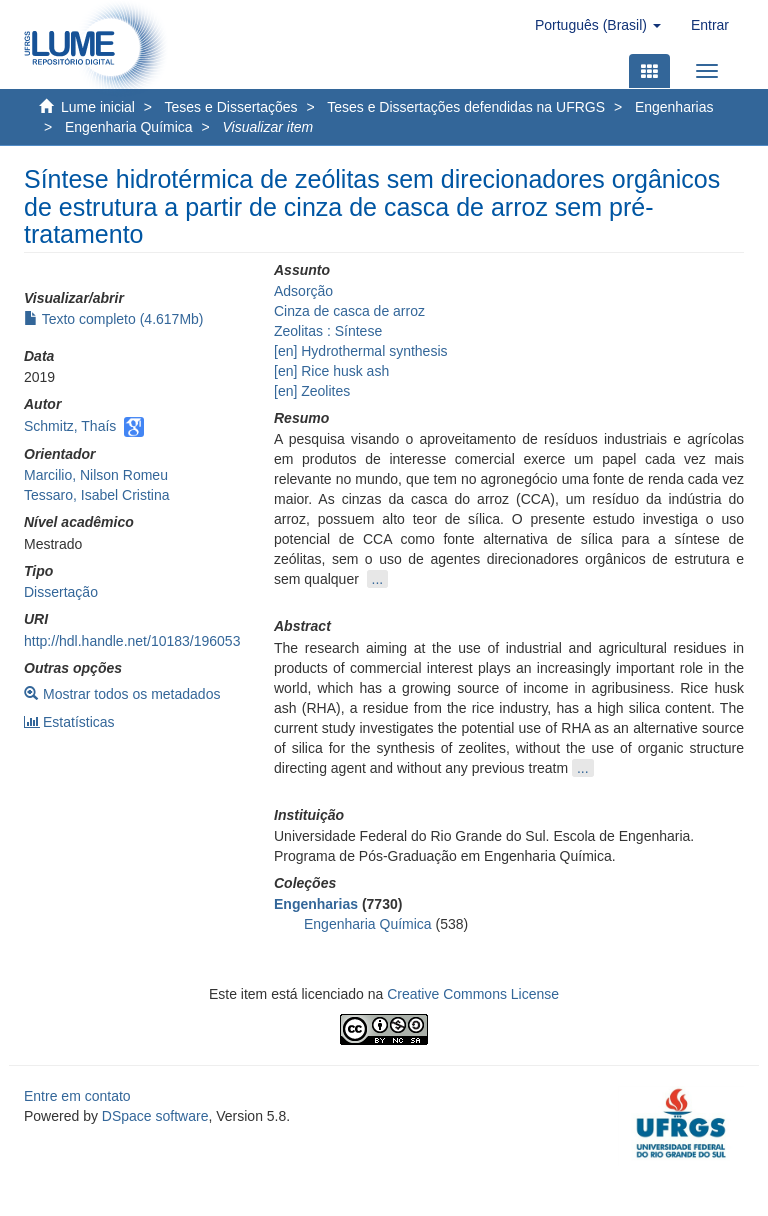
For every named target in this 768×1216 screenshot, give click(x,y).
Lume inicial (98, 107)
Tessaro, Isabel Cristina (97, 495)
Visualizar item (267, 127)
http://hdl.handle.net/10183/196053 (132, 641)
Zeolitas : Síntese (328, 331)
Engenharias (674, 107)
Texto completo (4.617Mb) (114, 319)
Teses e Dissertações (231, 107)
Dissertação (61, 592)
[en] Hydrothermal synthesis (361, 351)
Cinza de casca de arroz (349, 311)
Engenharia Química (129, 127)
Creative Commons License (473, 994)
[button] (598, 25)
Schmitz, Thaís (70, 426)
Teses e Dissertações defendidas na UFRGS (466, 107)
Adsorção (303, 291)
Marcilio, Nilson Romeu (96, 475)
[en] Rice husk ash (331, 371)
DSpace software (155, 1116)
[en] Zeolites (312, 391)
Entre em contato (77, 1096)
